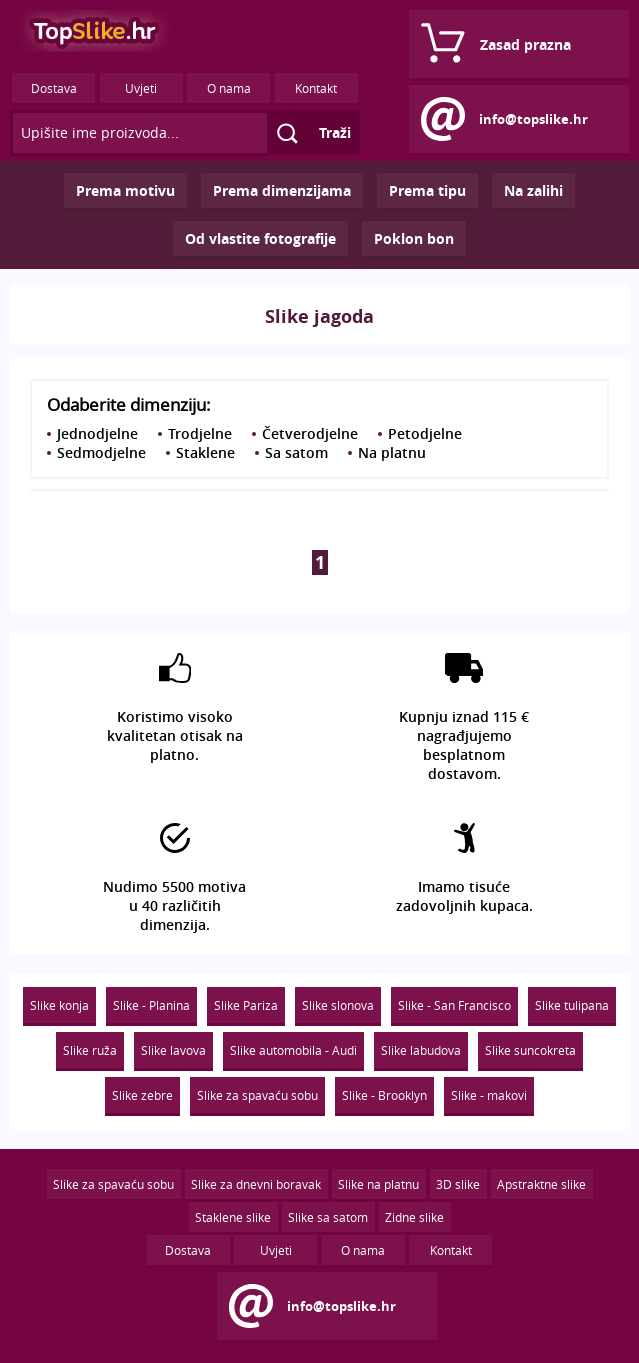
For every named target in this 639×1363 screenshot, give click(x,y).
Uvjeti (141, 88)
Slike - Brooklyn (384, 1095)
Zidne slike (414, 1217)
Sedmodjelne (101, 452)
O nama (229, 88)
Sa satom (296, 452)
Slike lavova (173, 1050)
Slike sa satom (328, 1217)
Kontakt (316, 88)
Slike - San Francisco (454, 1005)
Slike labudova (421, 1050)
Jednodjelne (97, 433)
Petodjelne (425, 433)
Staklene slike (233, 1217)
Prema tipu (427, 190)
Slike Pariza (246, 1005)
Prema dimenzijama (282, 190)
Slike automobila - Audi (293, 1050)
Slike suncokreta (530, 1050)
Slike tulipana (572, 1005)
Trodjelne (200, 433)
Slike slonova (338, 1005)
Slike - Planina (151, 1005)
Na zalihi (533, 190)
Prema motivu (125, 190)
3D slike (458, 1184)
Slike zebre (142, 1095)
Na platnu (392, 452)
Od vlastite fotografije (260, 238)
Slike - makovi (489, 1095)
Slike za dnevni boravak (256, 1184)
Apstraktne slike (541, 1184)
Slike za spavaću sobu (257, 1095)
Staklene (205, 452)
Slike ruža (90, 1050)
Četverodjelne (310, 433)
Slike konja (59, 1005)
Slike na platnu (378, 1184)
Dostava (54, 88)
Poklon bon (414, 238)
